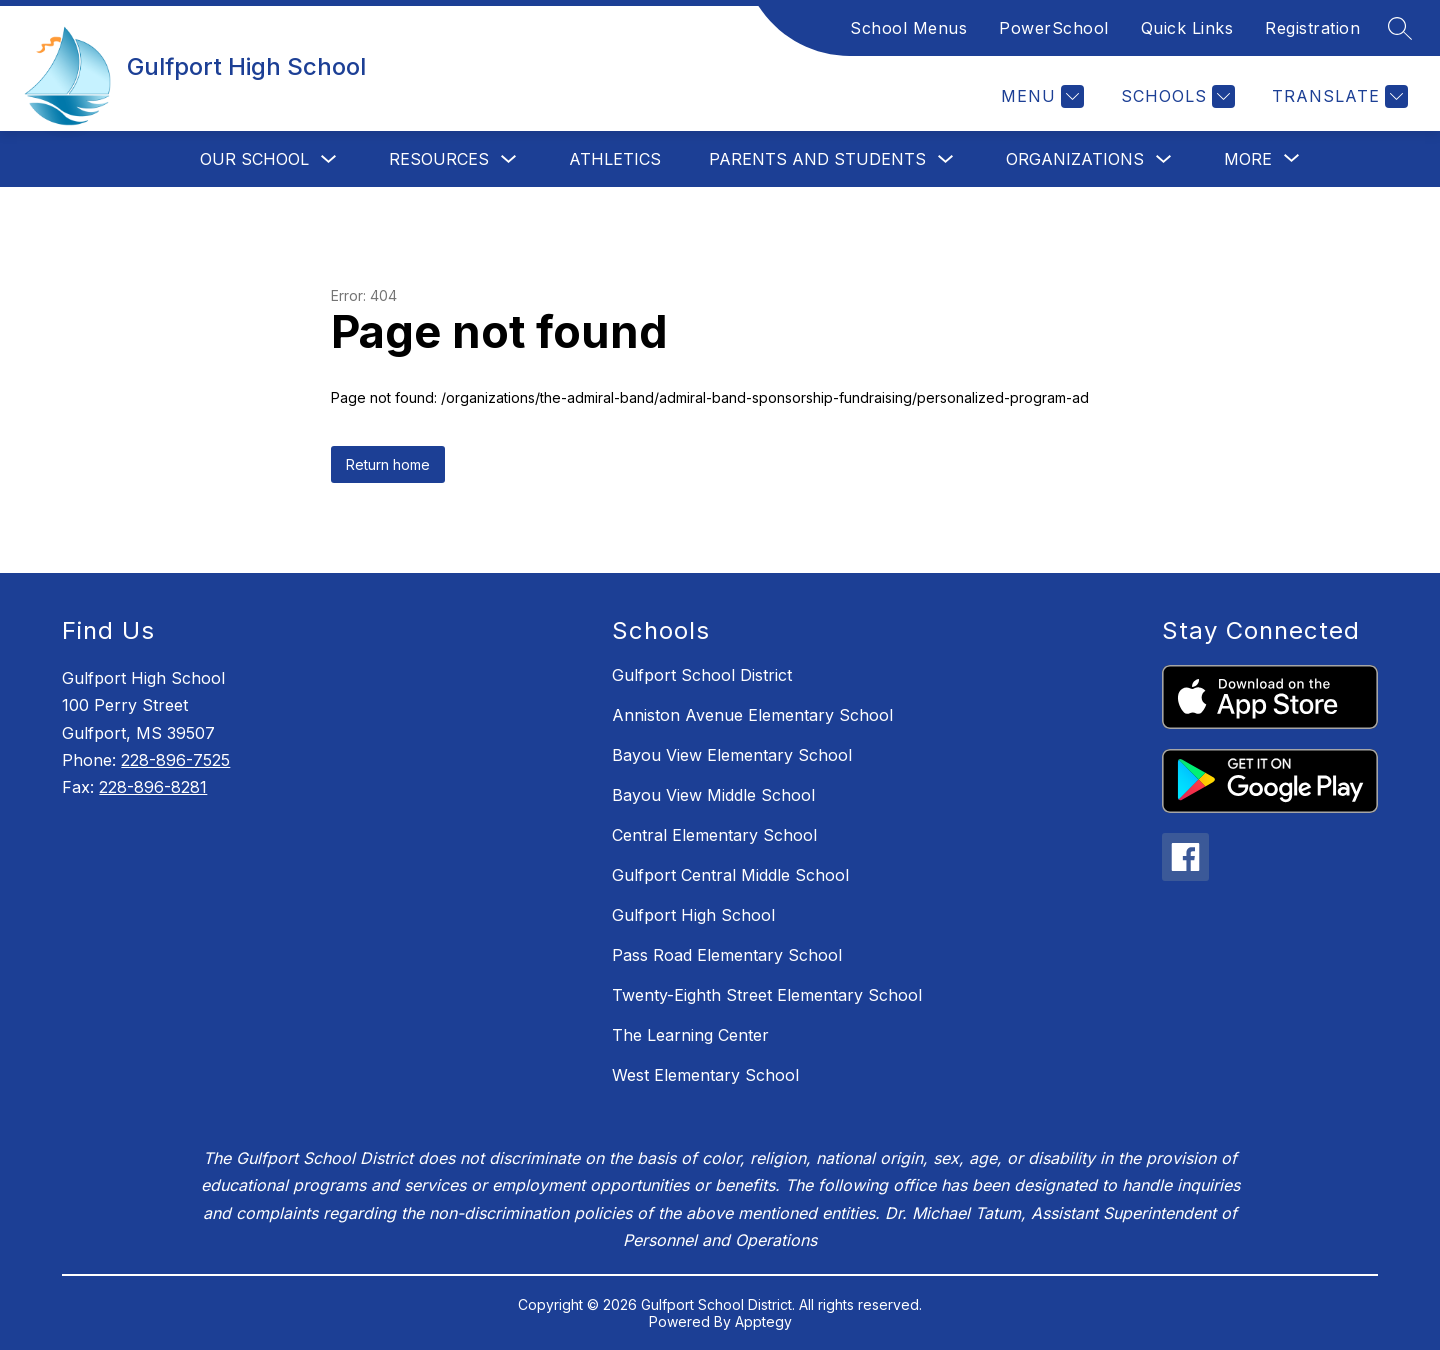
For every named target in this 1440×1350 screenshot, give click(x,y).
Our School (254, 159)
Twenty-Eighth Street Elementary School (767, 995)
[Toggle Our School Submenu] (329, 159)
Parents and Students (817, 159)
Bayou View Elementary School (732, 755)
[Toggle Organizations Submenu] (1164, 159)
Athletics (615, 159)
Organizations (1075, 159)
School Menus (908, 28)
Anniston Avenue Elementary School (752, 715)
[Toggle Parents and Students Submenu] (946, 159)
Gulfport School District (702, 675)
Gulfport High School (693, 915)
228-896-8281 (153, 787)
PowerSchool (1054, 28)
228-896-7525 (175, 760)
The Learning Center (690, 1035)
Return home (388, 464)
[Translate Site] (1337, 96)
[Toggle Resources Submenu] (509, 159)
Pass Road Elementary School (727, 955)
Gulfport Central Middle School (730, 875)
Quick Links (1187, 28)
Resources (439, 159)
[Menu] (1040, 96)
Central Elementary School (714, 835)
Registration (1312, 28)
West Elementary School (705, 1075)
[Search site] (1400, 28)
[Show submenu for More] (1248, 159)
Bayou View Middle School (713, 795)
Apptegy (763, 1321)
